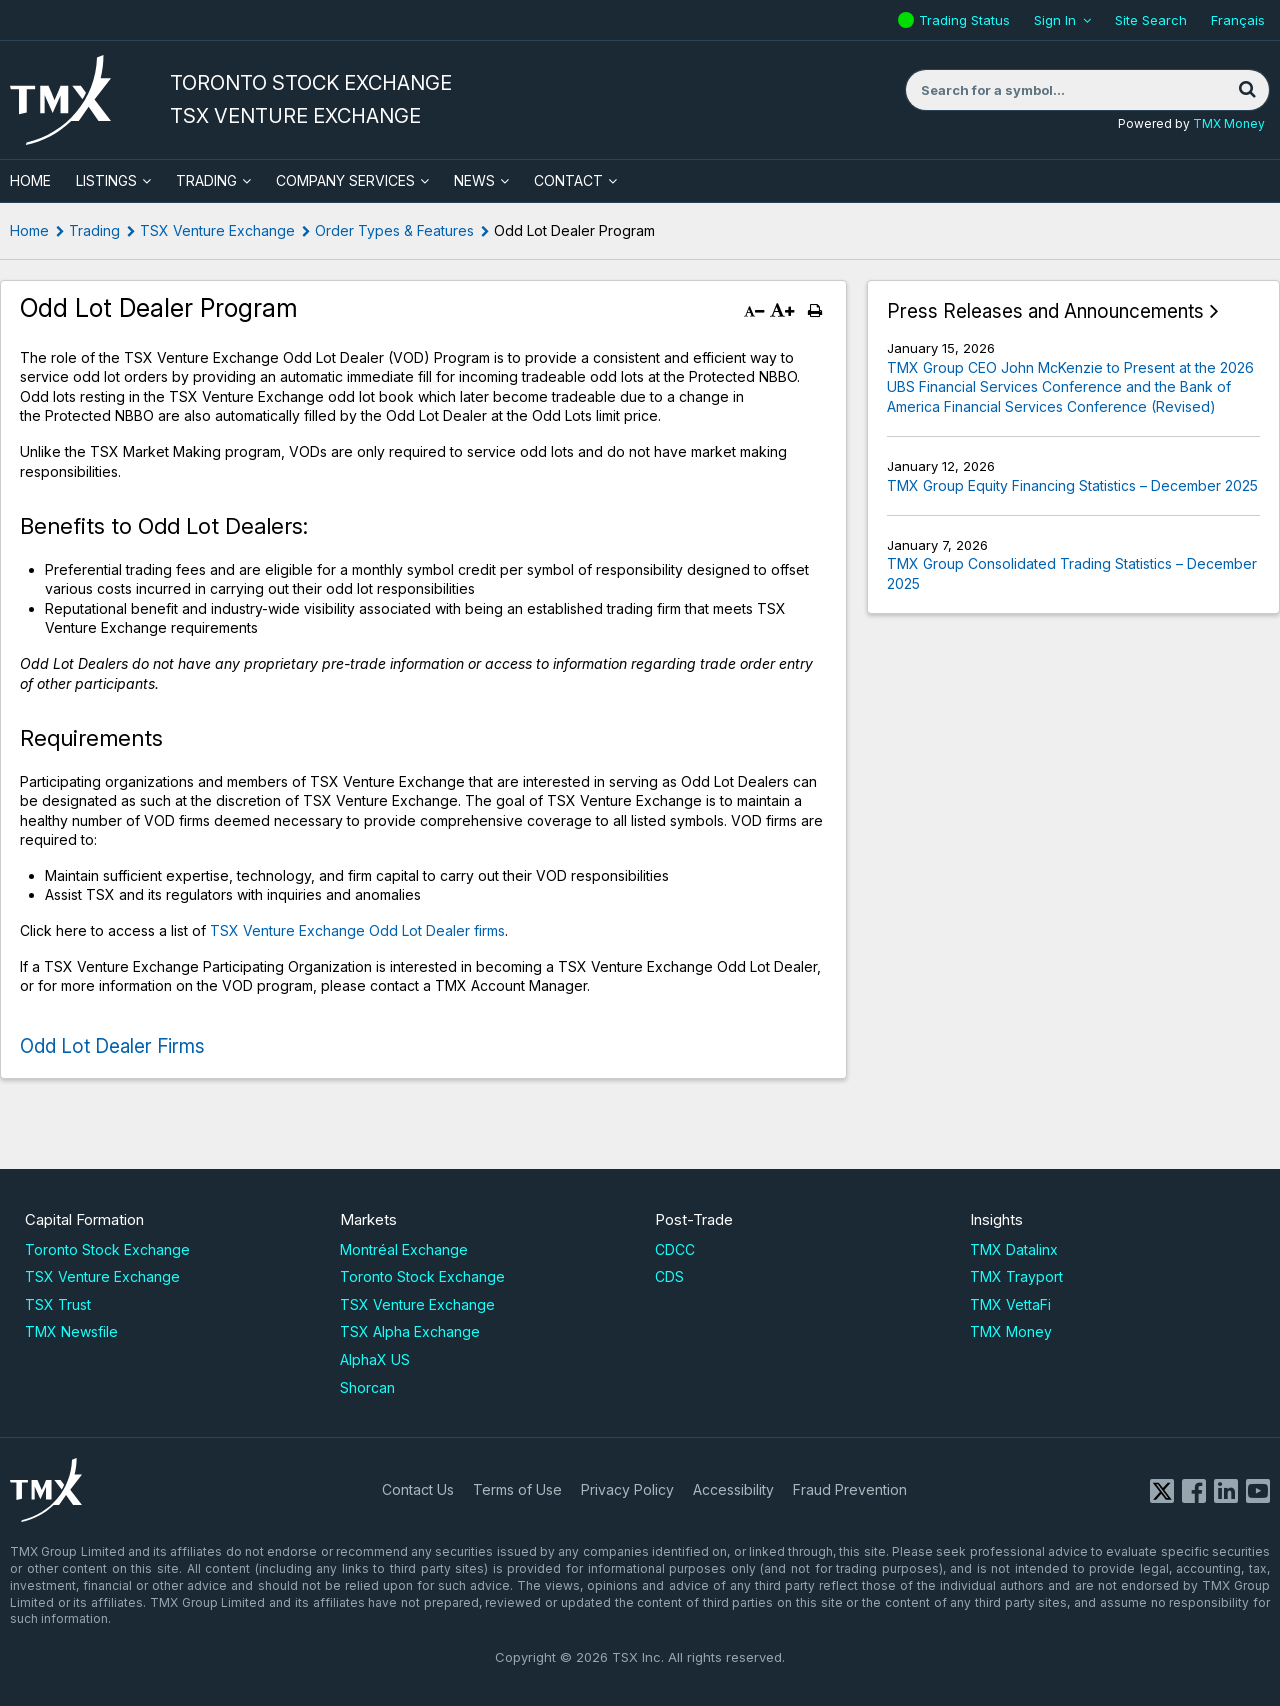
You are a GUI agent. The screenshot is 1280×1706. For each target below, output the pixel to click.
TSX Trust (58, 1304)
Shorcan (367, 1387)
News (474, 180)
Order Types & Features (394, 230)
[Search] (1247, 90)
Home (29, 230)
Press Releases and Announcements (1045, 311)
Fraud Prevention (850, 1489)
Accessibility (733, 1489)
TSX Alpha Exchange (410, 1331)
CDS (669, 1276)
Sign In (1055, 20)
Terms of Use (517, 1489)
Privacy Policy (627, 1489)
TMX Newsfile (71, 1331)
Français (1238, 20)
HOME (30, 180)
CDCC (675, 1249)
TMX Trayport (1016, 1276)
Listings (106, 180)
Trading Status (967, 20)
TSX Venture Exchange (217, 230)
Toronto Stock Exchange (107, 1249)
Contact (568, 180)
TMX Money (1229, 123)
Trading (206, 180)
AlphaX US (375, 1359)
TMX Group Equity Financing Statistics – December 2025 (1072, 485)
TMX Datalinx (1014, 1249)
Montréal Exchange (404, 1249)
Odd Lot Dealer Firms (112, 1046)
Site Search (1151, 20)
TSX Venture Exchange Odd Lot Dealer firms (357, 930)
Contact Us (418, 1489)
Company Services (345, 180)
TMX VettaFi (1010, 1304)
